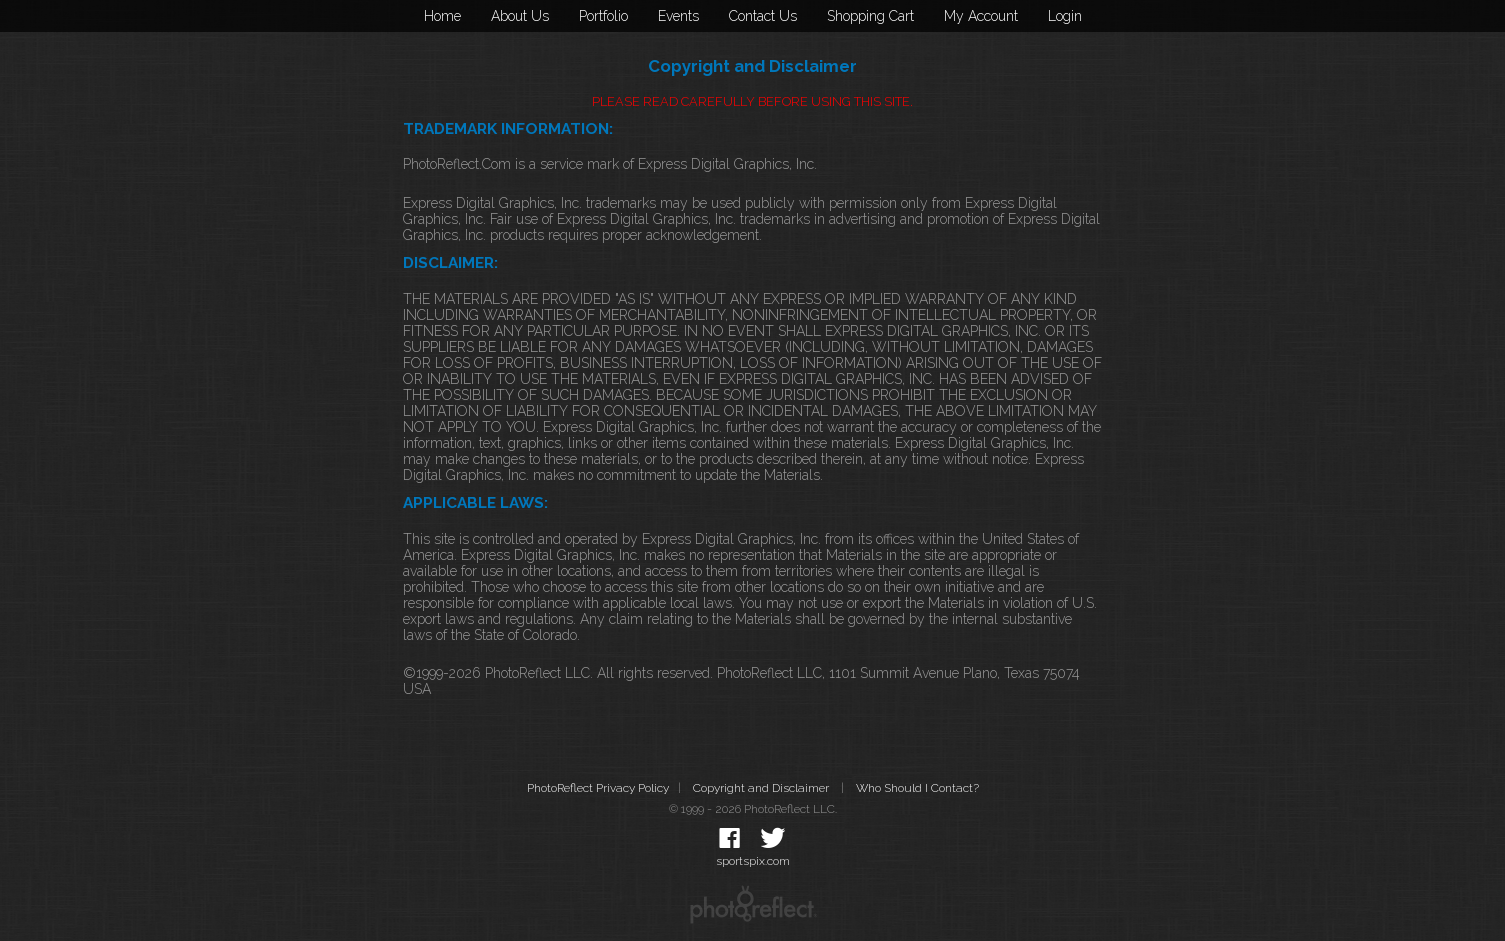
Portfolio (603, 16)
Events (678, 16)
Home (442, 16)
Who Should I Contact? (917, 788)
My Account (981, 16)
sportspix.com (753, 861)
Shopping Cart (870, 16)
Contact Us (763, 16)
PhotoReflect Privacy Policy (598, 788)
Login (1065, 16)
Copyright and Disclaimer (762, 788)
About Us (520, 16)
